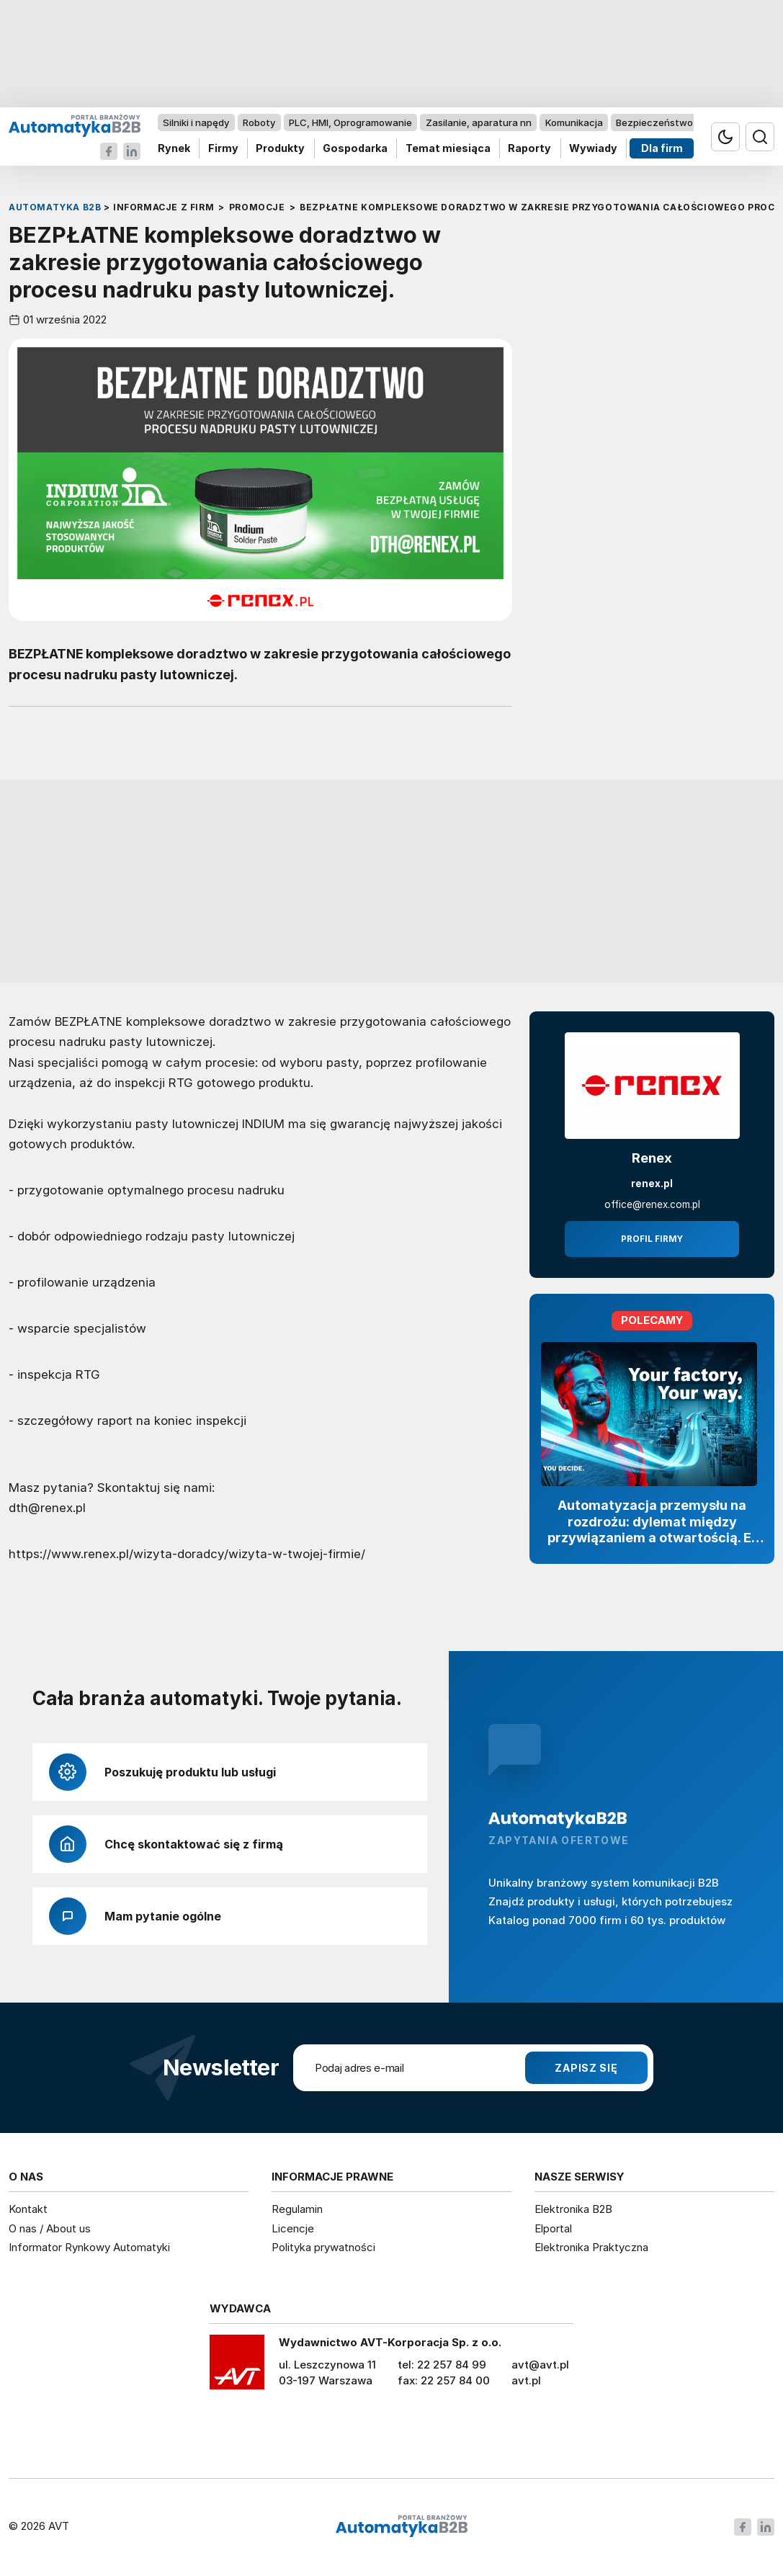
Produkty (280, 149)
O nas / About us (50, 2228)
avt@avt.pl (540, 2364)
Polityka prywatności (323, 2247)
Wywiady (593, 149)
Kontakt (28, 2209)
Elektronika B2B (573, 2209)
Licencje (293, 2228)
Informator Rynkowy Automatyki (89, 2247)
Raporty (529, 149)
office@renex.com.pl (652, 1204)
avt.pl (526, 2380)
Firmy (223, 149)
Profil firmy (652, 1239)
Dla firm (662, 149)
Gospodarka (355, 149)
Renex (652, 1158)
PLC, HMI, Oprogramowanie (350, 122)
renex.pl (652, 1183)
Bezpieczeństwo (654, 122)
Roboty (259, 122)
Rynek (174, 149)
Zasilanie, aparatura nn (479, 122)
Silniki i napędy (196, 122)
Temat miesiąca (448, 149)
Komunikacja (574, 122)
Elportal (553, 2228)
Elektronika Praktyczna (591, 2247)
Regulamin (297, 2209)
